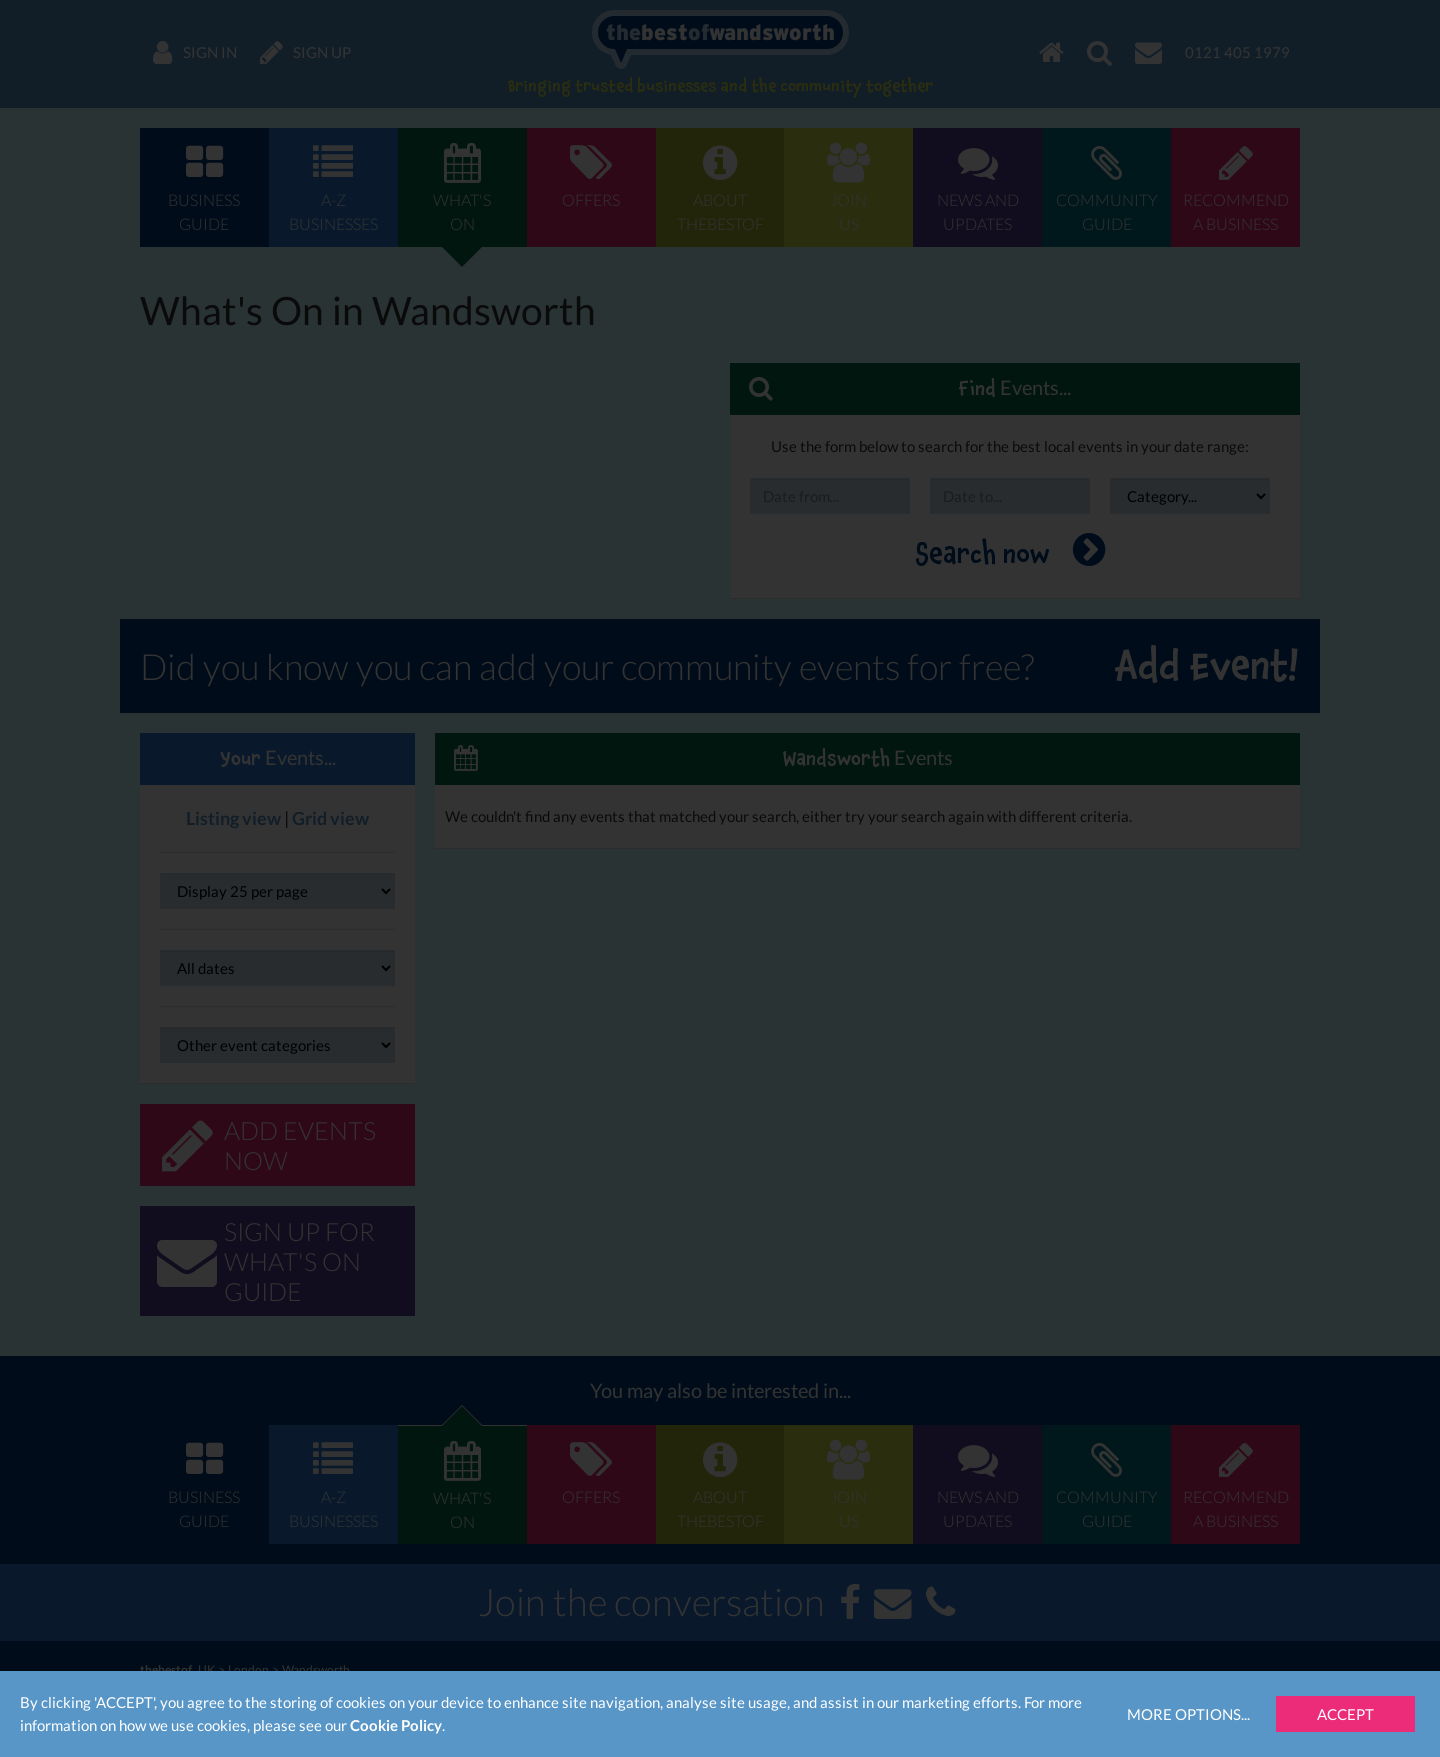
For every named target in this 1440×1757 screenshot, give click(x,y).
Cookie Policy (396, 1725)
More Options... (1188, 1714)
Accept (1345, 1714)
